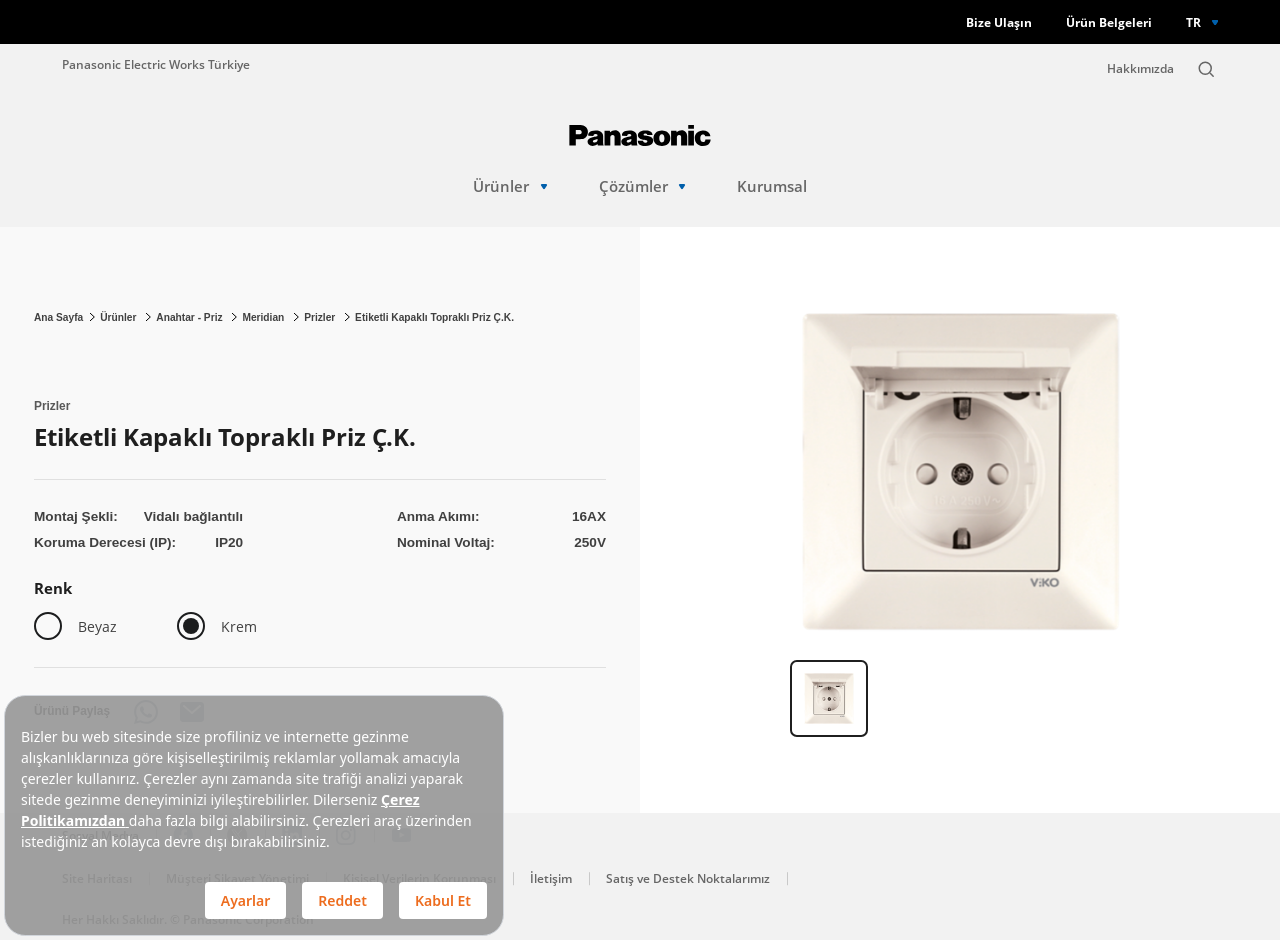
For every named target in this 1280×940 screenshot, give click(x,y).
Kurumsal (772, 186)
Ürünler (510, 186)
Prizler (321, 317)
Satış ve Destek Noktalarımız (688, 878)
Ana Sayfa (58, 317)
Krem (239, 626)
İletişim (551, 878)
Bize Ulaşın (999, 22)
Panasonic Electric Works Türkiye (156, 64)
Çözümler (642, 186)
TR (1193, 22)
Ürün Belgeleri (1109, 22)
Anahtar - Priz (190, 317)
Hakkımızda (1140, 68)
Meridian (264, 317)
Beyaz (97, 626)
